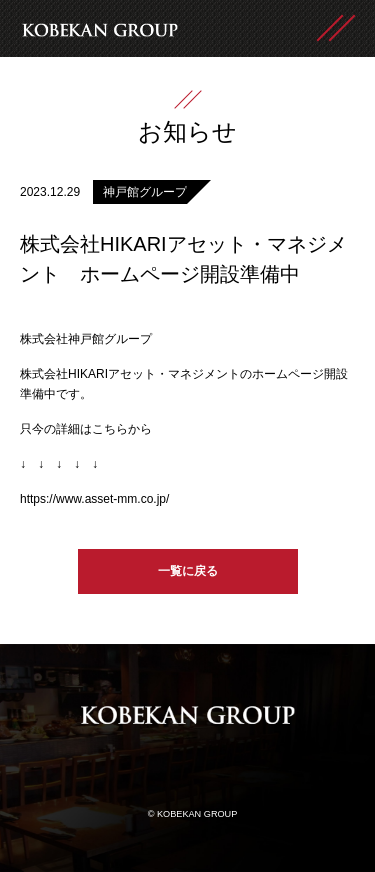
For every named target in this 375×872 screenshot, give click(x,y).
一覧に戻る (188, 571)
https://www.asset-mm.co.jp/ (94, 499)
